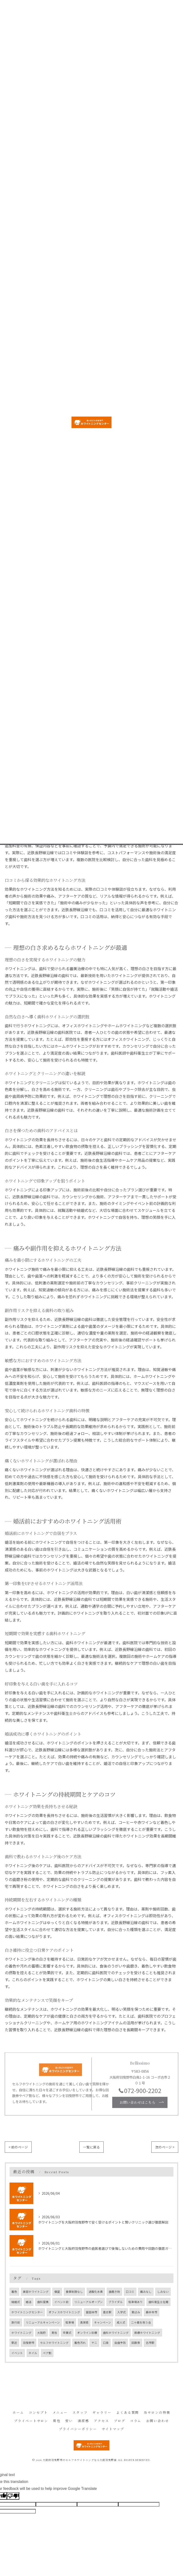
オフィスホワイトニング (64, 2311)
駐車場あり (135, 2300)
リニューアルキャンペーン (43, 2321)
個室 (57, 2290)
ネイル (33, 2351)
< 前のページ (18, 2145)
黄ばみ (136, 2311)
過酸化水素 (96, 2290)
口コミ (130, 2290)
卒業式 (67, 2331)
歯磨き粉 (114, 2290)
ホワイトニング (21, 2331)
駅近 (14, 2341)
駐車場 (70, 2321)
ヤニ (94, 2341)
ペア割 (47, 2351)
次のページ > (164, 2145)
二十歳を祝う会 (141, 2321)
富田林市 (91, 2311)
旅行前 (15, 2321)
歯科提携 (43, 2300)
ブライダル (115, 2300)
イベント (17, 2351)
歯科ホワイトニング (116, 2331)
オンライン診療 (87, 2331)
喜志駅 (107, 2311)
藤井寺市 (151, 2311)
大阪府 (41, 2331)
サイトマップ (113, 2427)
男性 (54, 2331)
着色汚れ (80, 2341)
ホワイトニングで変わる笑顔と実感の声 (91, 315)
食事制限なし (74, 2290)
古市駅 (150, 2341)
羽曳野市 (28, 2341)
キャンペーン (102, 2321)
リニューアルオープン (88, 2300)
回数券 (136, 2341)
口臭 (106, 2341)
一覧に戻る (91, 2145)
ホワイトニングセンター (27, 2311)
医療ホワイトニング (147, 2331)
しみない (163, 2290)
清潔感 (84, 2321)
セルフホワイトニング (54, 2341)
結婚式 (15, 2300)
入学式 (121, 2311)
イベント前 (61, 2300)
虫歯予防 (120, 2341)
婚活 (28, 2300)
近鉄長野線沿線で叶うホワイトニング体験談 (88, 307)
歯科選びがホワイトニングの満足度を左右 (93, 323)
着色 (14, 2290)
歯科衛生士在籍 (158, 2300)
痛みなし (146, 2290)
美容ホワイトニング (36, 2290)
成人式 (121, 2321)
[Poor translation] (13, 2494)
